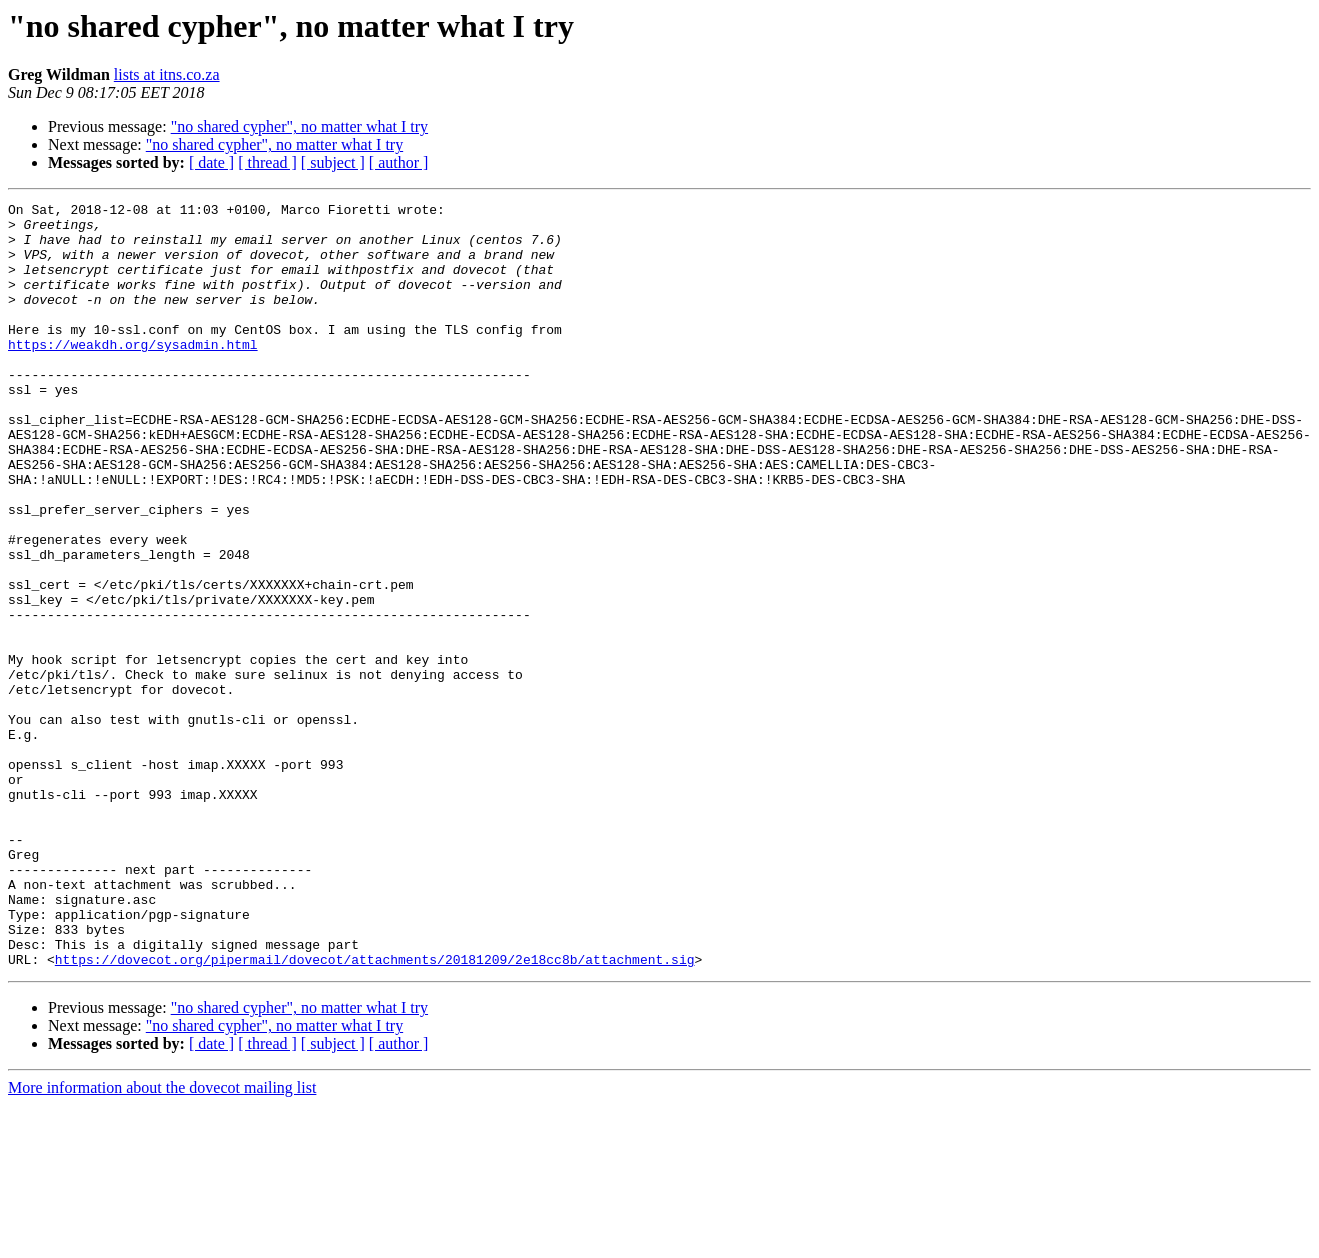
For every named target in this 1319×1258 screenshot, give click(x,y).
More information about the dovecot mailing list (162, 1240)
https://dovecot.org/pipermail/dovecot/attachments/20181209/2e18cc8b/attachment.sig (375, 1112)
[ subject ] (333, 162)
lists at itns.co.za (167, 74)
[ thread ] (267, 162)
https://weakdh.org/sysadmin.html (133, 374)
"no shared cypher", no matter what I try (299, 126)
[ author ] (399, 162)
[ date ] (211, 162)
